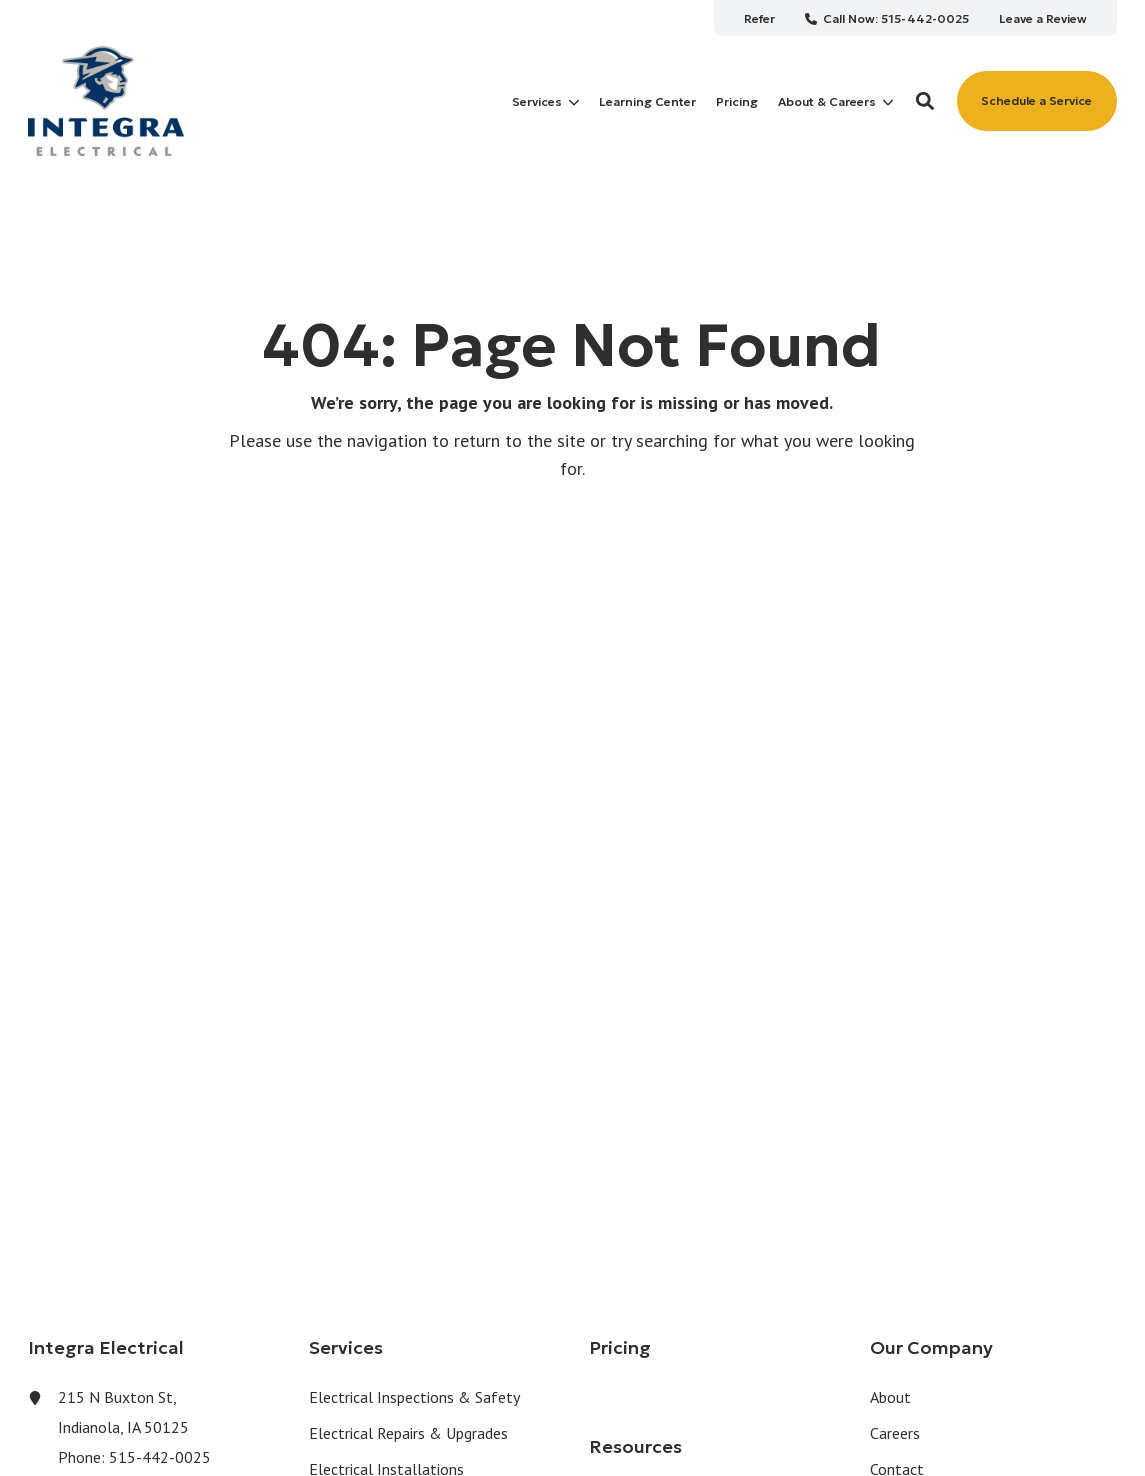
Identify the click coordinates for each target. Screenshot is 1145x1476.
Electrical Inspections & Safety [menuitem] (414, 1397)
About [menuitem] (890, 1397)
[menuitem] (759, 18)
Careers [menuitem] (895, 1433)
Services (545, 102)
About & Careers (835, 102)
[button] (925, 101)
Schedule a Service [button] (1036, 100)
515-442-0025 (160, 1457)
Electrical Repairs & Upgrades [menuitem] (408, 1433)
